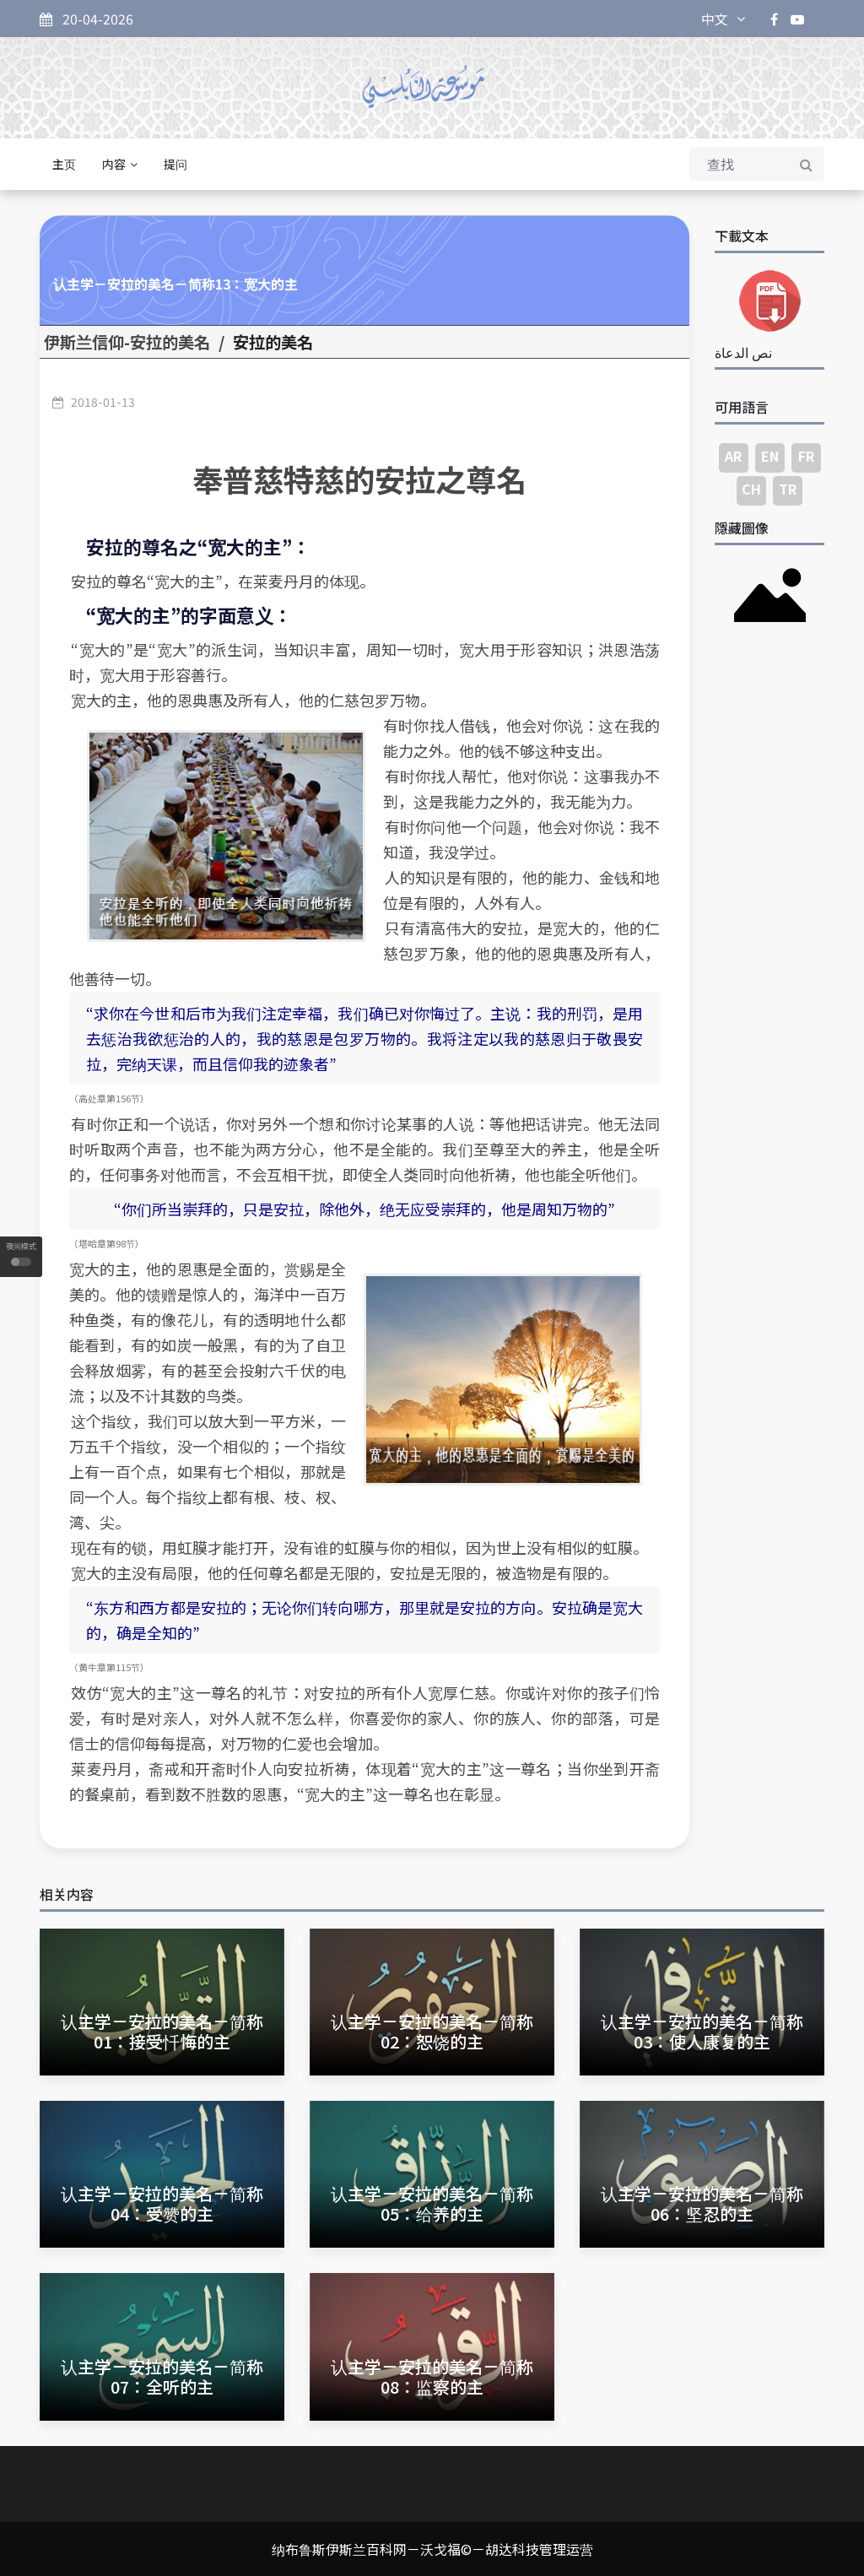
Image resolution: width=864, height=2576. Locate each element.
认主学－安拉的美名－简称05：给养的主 (432, 2203)
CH (751, 489)
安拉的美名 (273, 342)
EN (770, 456)
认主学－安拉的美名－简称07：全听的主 (162, 2376)
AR (733, 456)
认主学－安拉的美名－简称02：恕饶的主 (432, 2031)
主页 (64, 163)
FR (806, 456)
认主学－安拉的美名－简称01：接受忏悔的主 (162, 2031)
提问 (175, 163)
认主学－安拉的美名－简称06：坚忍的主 (702, 2203)
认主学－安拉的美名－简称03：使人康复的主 (702, 2031)
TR (787, 489)
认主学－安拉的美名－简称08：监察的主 (432, 2376)
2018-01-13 (103, 401)
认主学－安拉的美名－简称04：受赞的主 (162, 2203)
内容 (120, 163)
